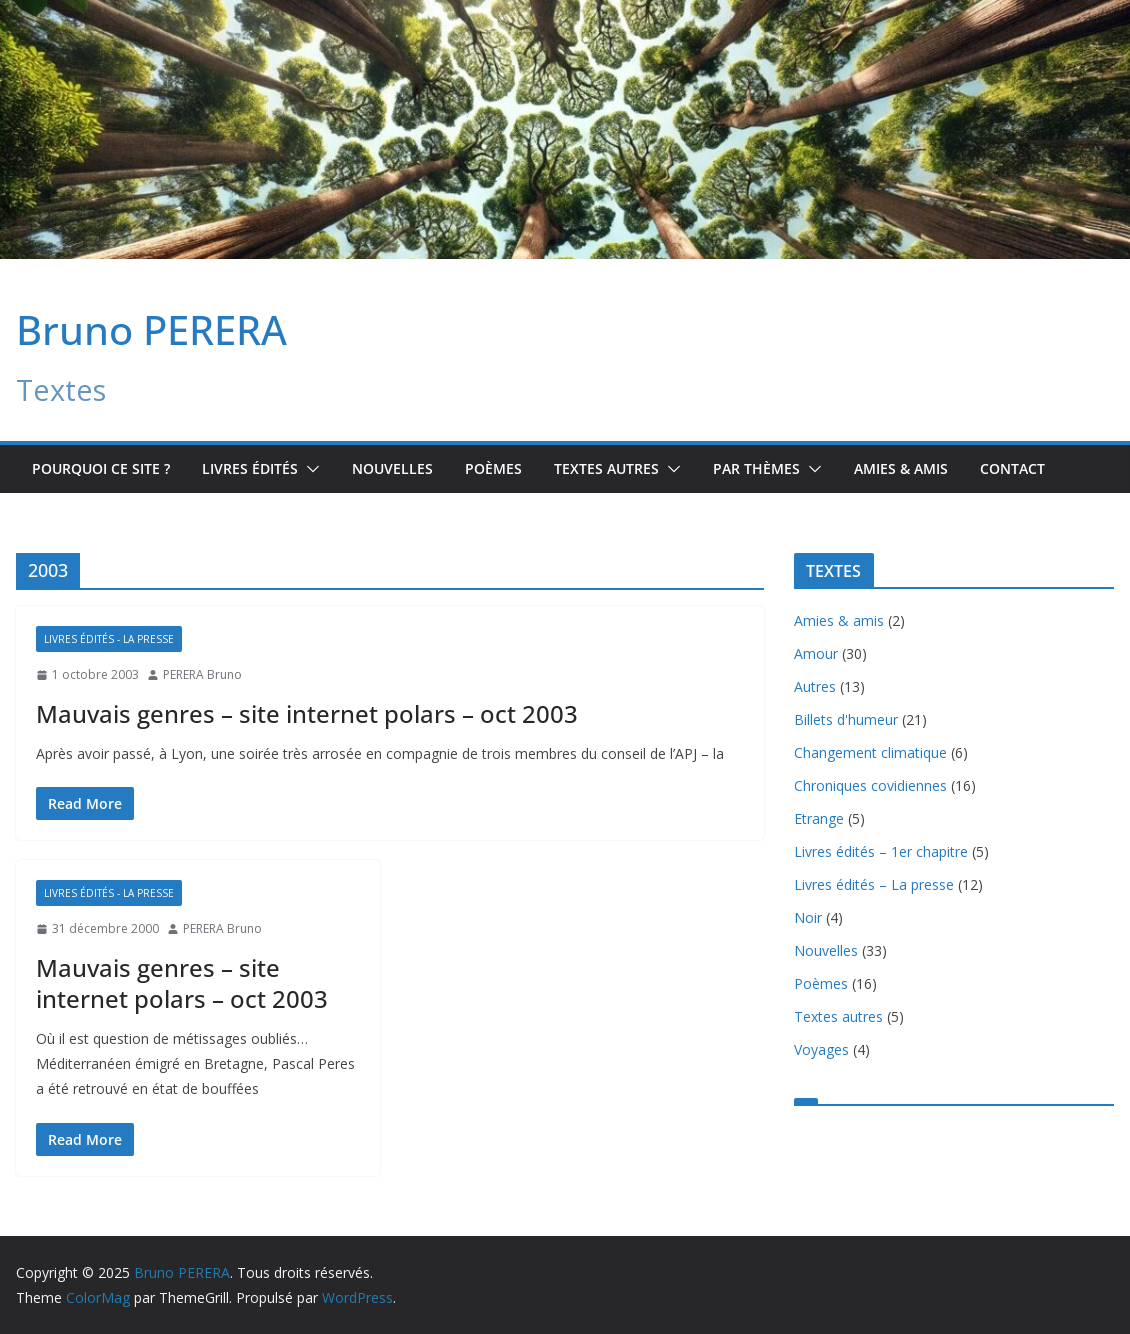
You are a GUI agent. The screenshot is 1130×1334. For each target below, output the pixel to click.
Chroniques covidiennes (870, 785)
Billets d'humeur (846, 719)
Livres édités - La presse (109, 639)
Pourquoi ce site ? (101, 468)
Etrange (819, 818)
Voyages (821, 1049)
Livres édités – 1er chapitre (881, 851)
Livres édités (250, 468)
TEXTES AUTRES (606, 468)
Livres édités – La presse (874, 884)
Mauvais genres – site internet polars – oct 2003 (307, 713)
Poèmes (493, 468)
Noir (808, 917)
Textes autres (838, 1016)
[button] (309, 469)
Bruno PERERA (151, 329)
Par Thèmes (756, 468)
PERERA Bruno (202, 674)
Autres (815, 686)
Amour (816, 653)
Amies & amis (901, 468)
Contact (1012, 468)
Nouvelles (392, 468)
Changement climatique (870, 752)
